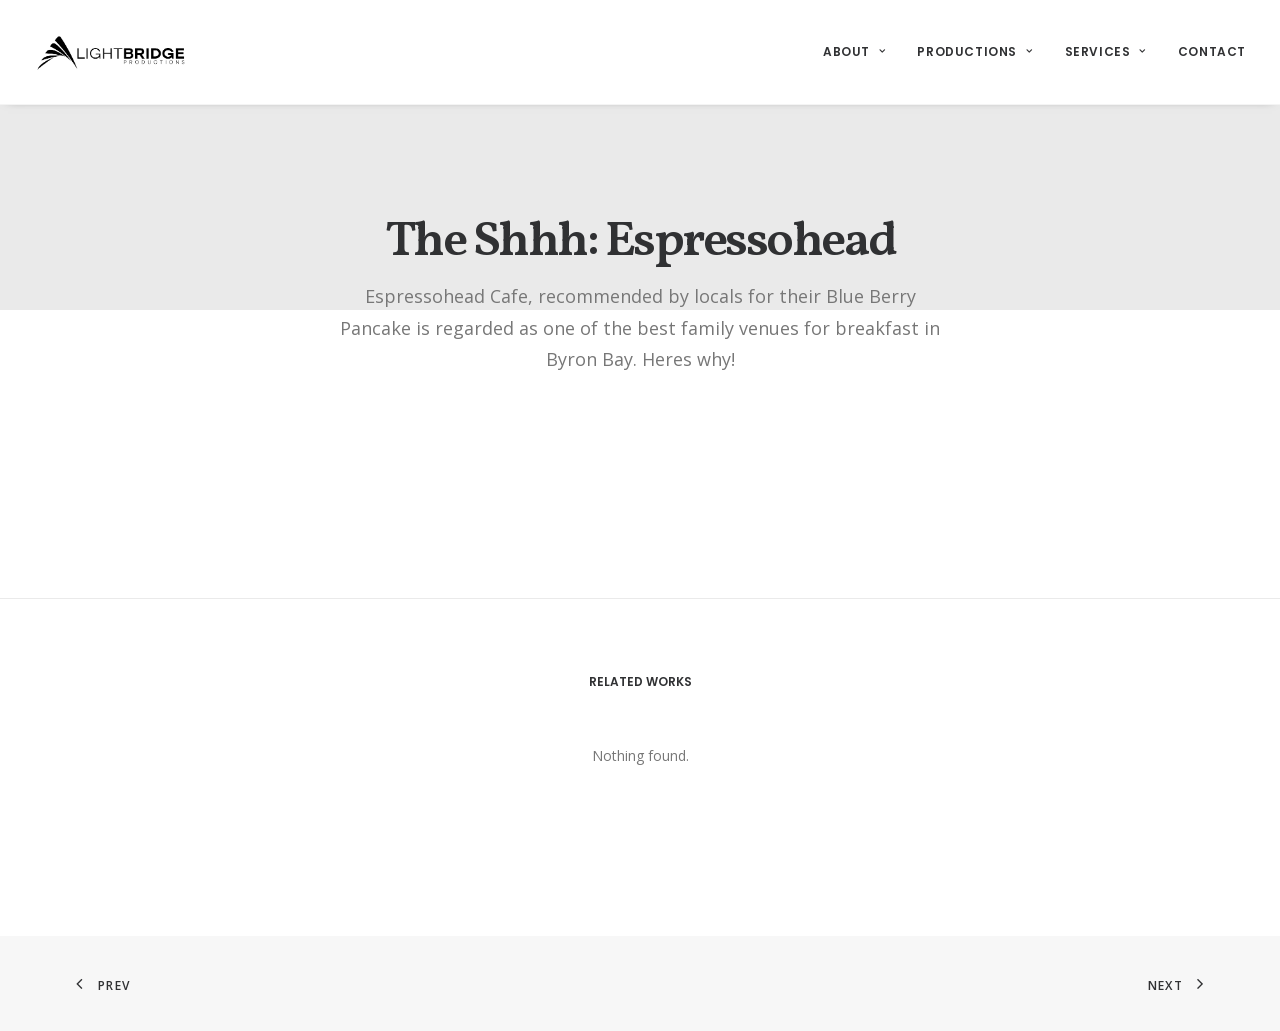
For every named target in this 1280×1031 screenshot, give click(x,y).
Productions (974, 51)
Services (1105, 51)
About (854, 51)
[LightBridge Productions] (111, 52)
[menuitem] (861, 52)
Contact (1212, 51)
